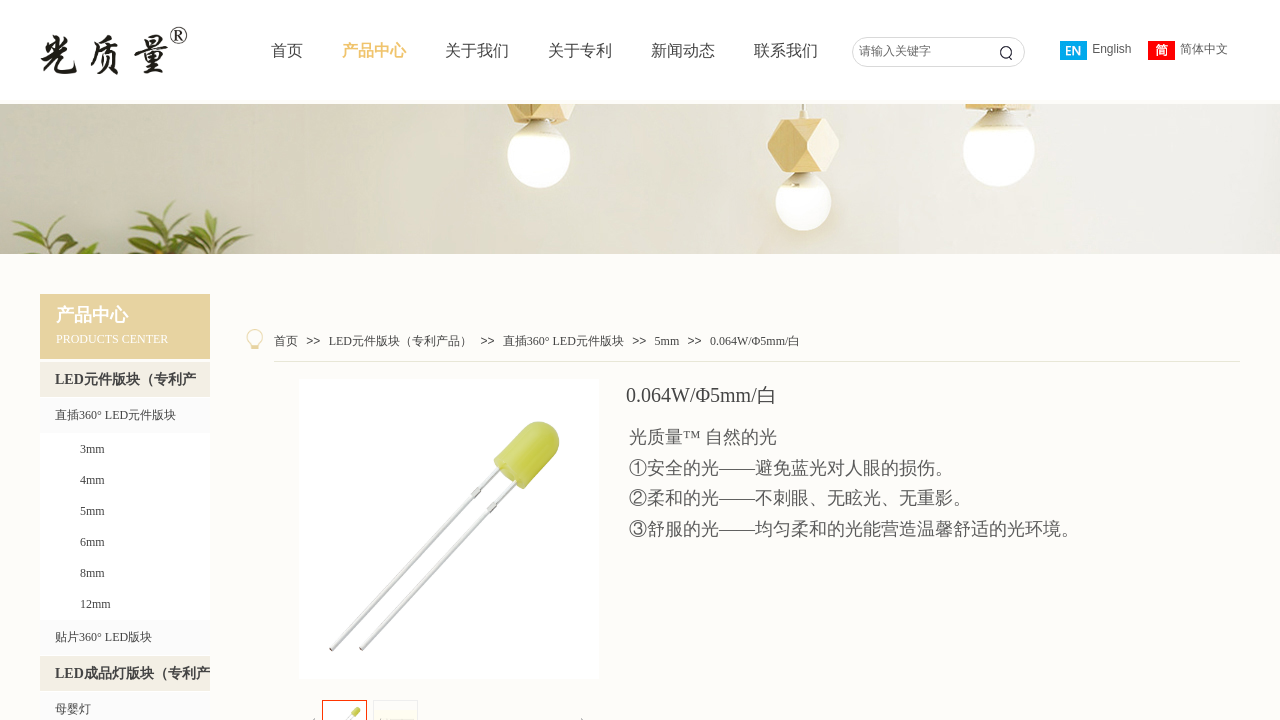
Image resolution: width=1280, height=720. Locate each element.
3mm (92, 449)
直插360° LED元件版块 (563, 341)
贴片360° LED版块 (103, 637)
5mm (667, 341)
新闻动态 (683, 50)
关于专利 (580, 50)
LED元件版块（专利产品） (400, 341)
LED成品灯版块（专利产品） (132, 678)
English (1095, 50)
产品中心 (374, 50)
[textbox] (917, 51)
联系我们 (786, 50)
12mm (95, 604)
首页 (287, 50)
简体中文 (1188, 50)
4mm (92, 480)
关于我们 (477, 50)
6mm (92, 542)
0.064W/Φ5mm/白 (755, 341)
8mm (92, 573)
